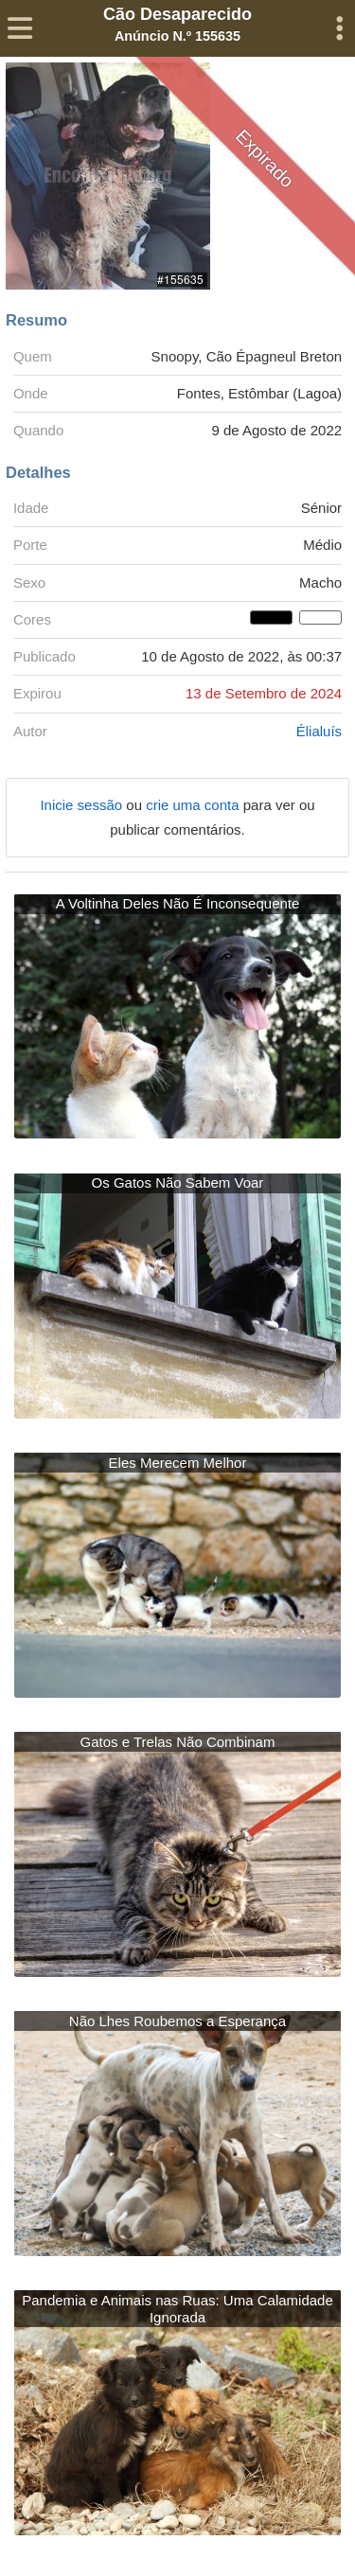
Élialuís (319, 731)
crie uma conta (194, 805)
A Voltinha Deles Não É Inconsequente (178, 903)
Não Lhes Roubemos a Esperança (177, 2021)
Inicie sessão (83, 805)
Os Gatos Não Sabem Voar (178, 1182)
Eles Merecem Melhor (178, 1463)
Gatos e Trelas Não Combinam (177, 1742)
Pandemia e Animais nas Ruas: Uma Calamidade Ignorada (177, 2308)
